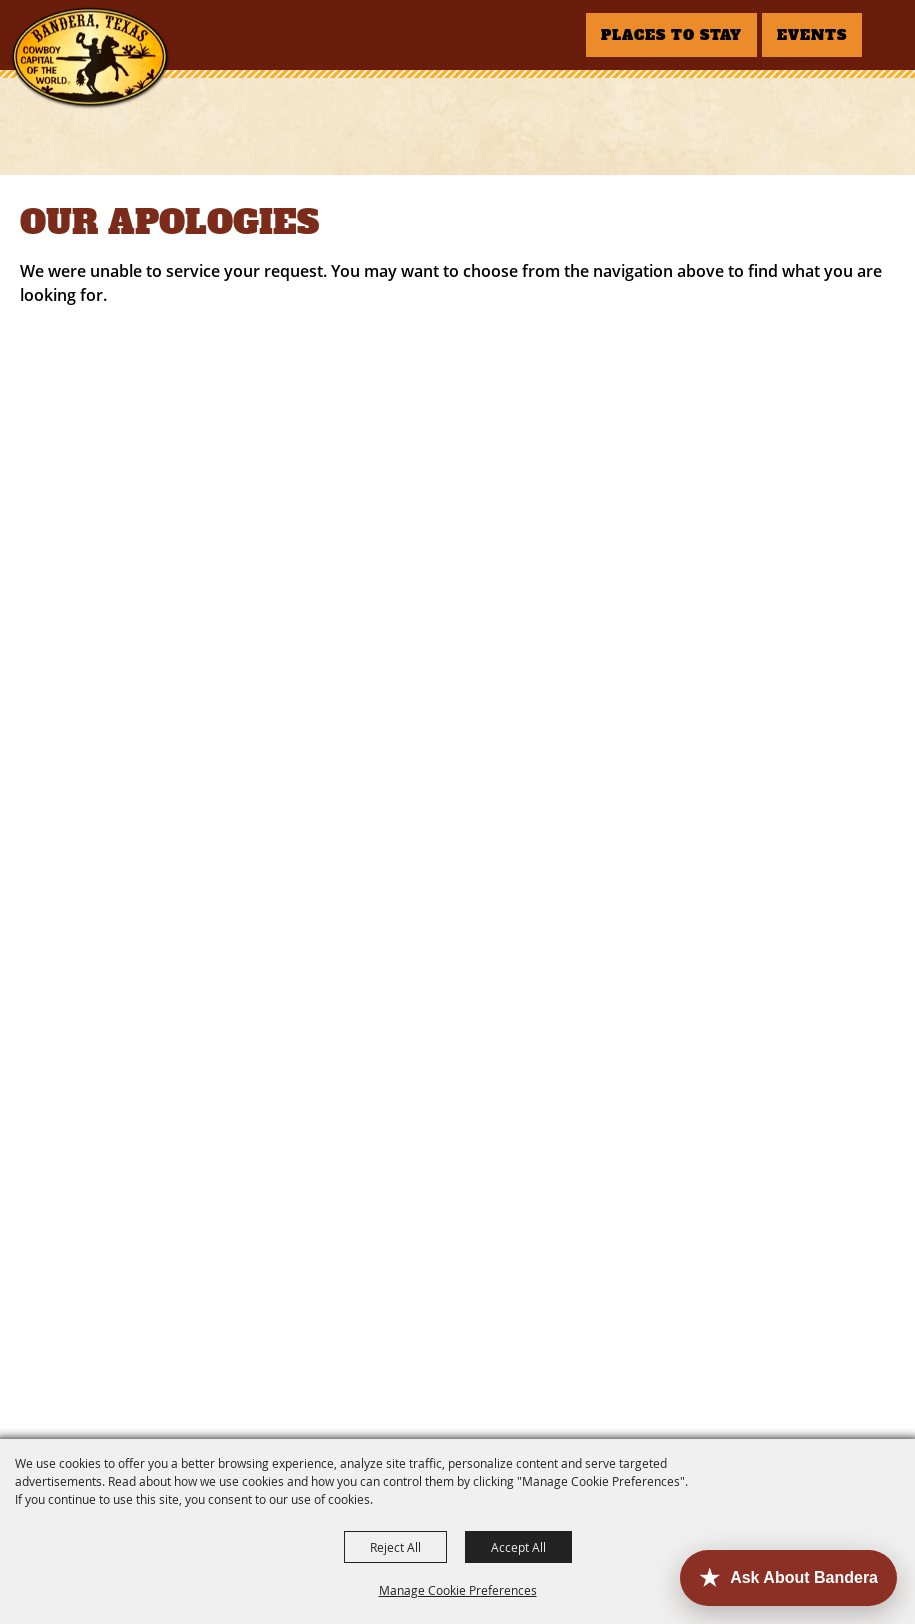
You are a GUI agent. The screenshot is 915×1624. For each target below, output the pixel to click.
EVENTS (812, 35)
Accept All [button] (518, 1547)
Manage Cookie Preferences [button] (458, 1590)
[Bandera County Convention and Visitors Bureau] (90, 58)
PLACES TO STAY (671, 35)
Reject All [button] (395, 1547)
